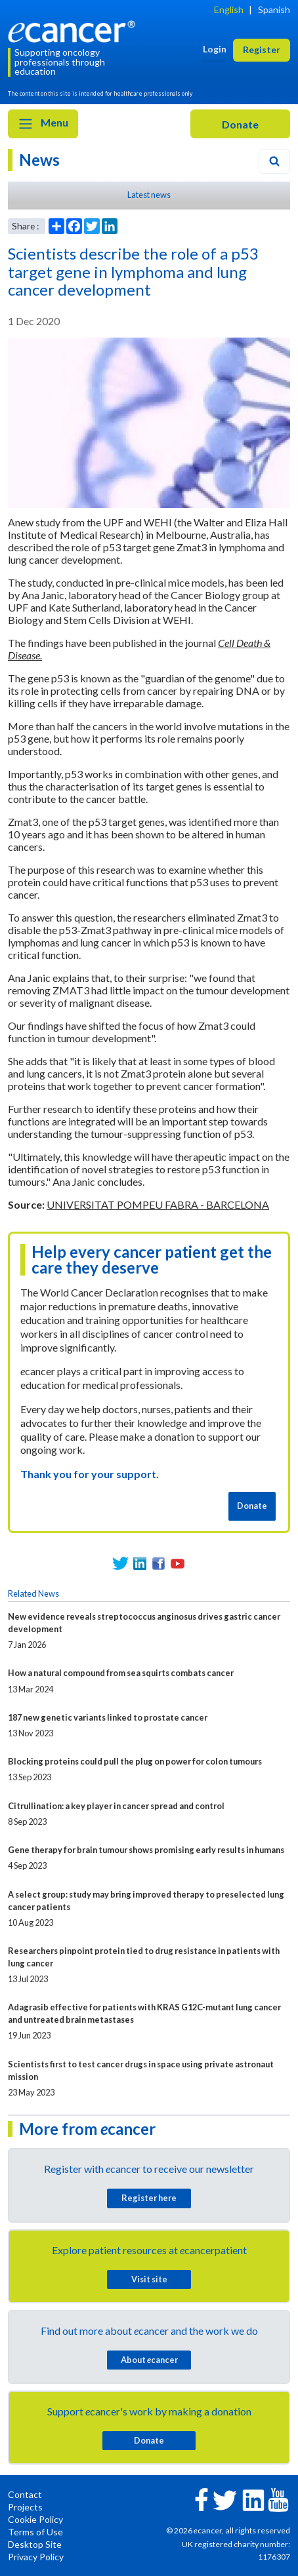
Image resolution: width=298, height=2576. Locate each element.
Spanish (274, 9)
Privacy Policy (36, 2556)
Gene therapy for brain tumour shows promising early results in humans (146, 1849)
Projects (25, 2506)
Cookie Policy (35, 2519)
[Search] (274, 161)
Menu (43, 124)
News (39, 159)
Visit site (149, 2279)
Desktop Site (35, 2544)
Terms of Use (35, 2531)
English (229, 9)
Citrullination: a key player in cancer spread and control (116, 1806)
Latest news (149, 194)
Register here (149, 2198)
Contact (25, 2494)
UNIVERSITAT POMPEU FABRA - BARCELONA (158, 1204)
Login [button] (214, 48)
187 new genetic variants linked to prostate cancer (107, 1717)
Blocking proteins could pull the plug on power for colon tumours (135, 1761)
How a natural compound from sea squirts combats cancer (121, 1673)
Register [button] (261, 49)
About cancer (149, 2359)
